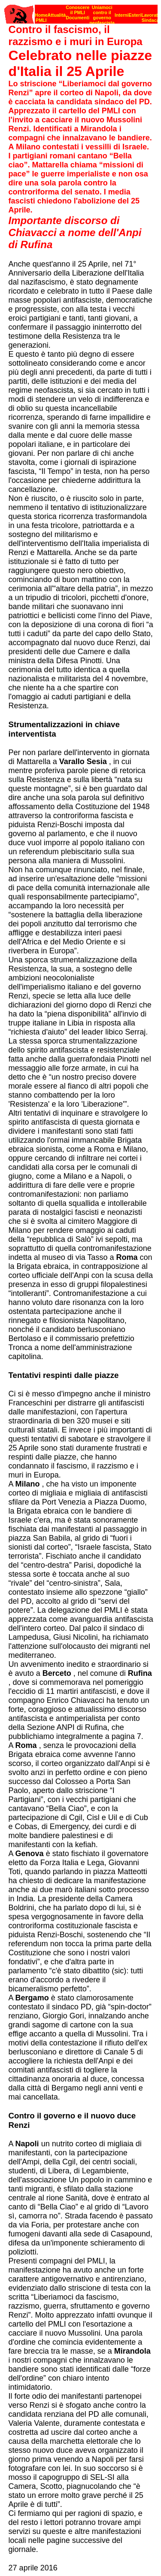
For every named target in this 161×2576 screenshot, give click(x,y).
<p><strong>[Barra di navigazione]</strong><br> (81, 12)
